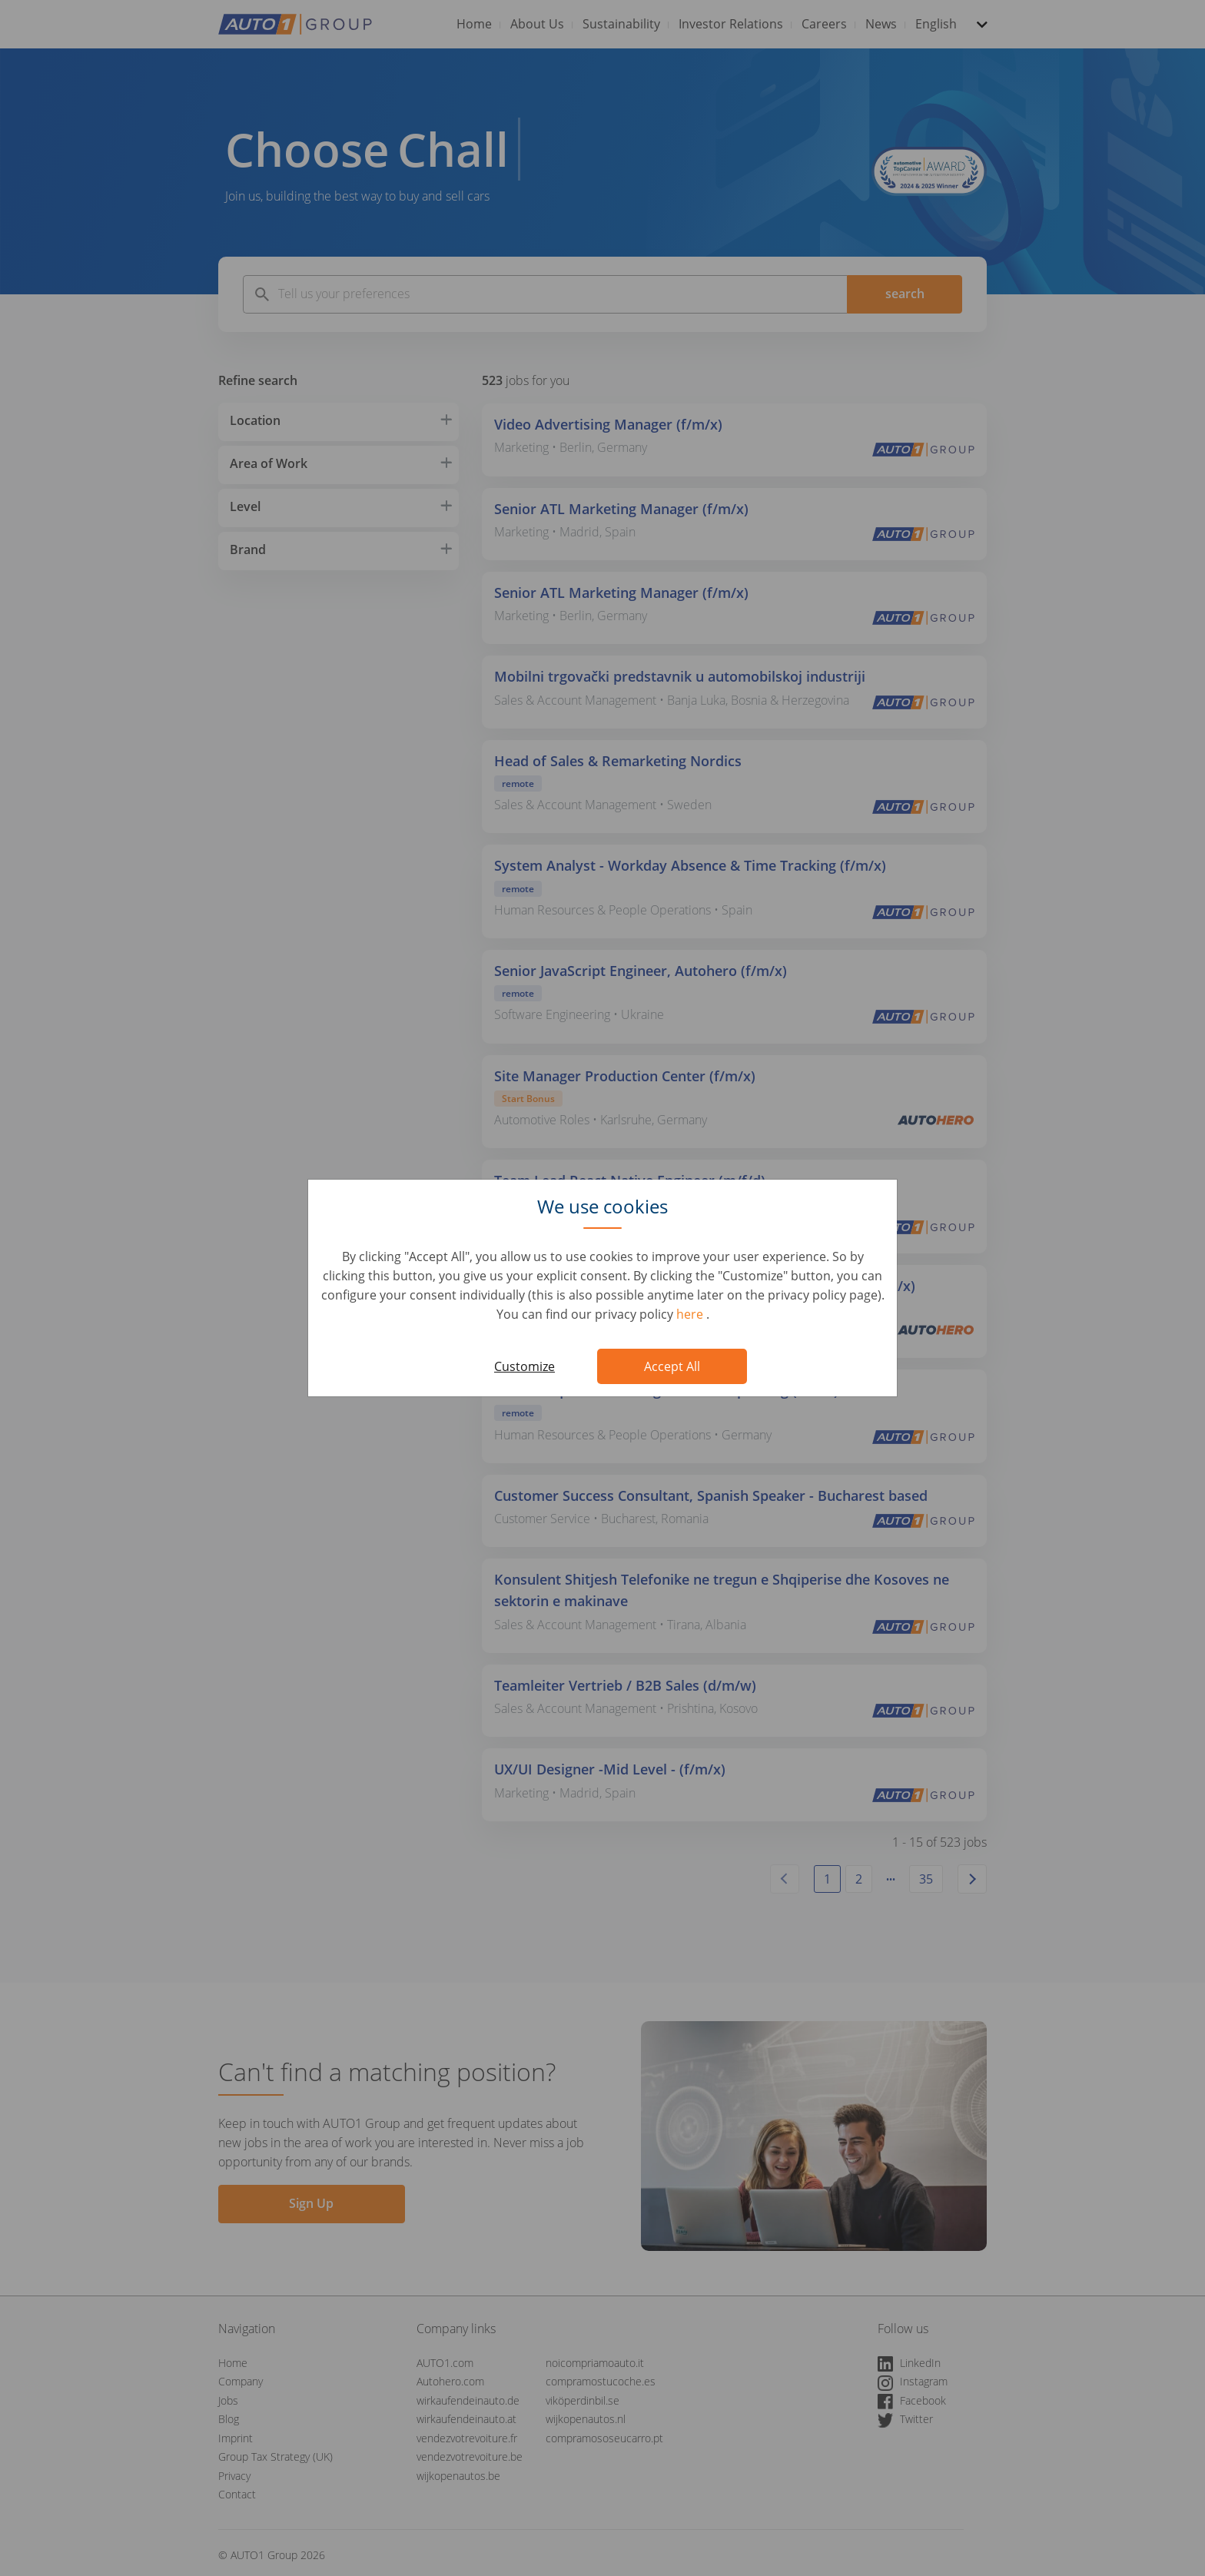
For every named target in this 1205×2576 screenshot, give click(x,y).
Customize (524, 1366)
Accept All (672, 1366)
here (691, 1314)
